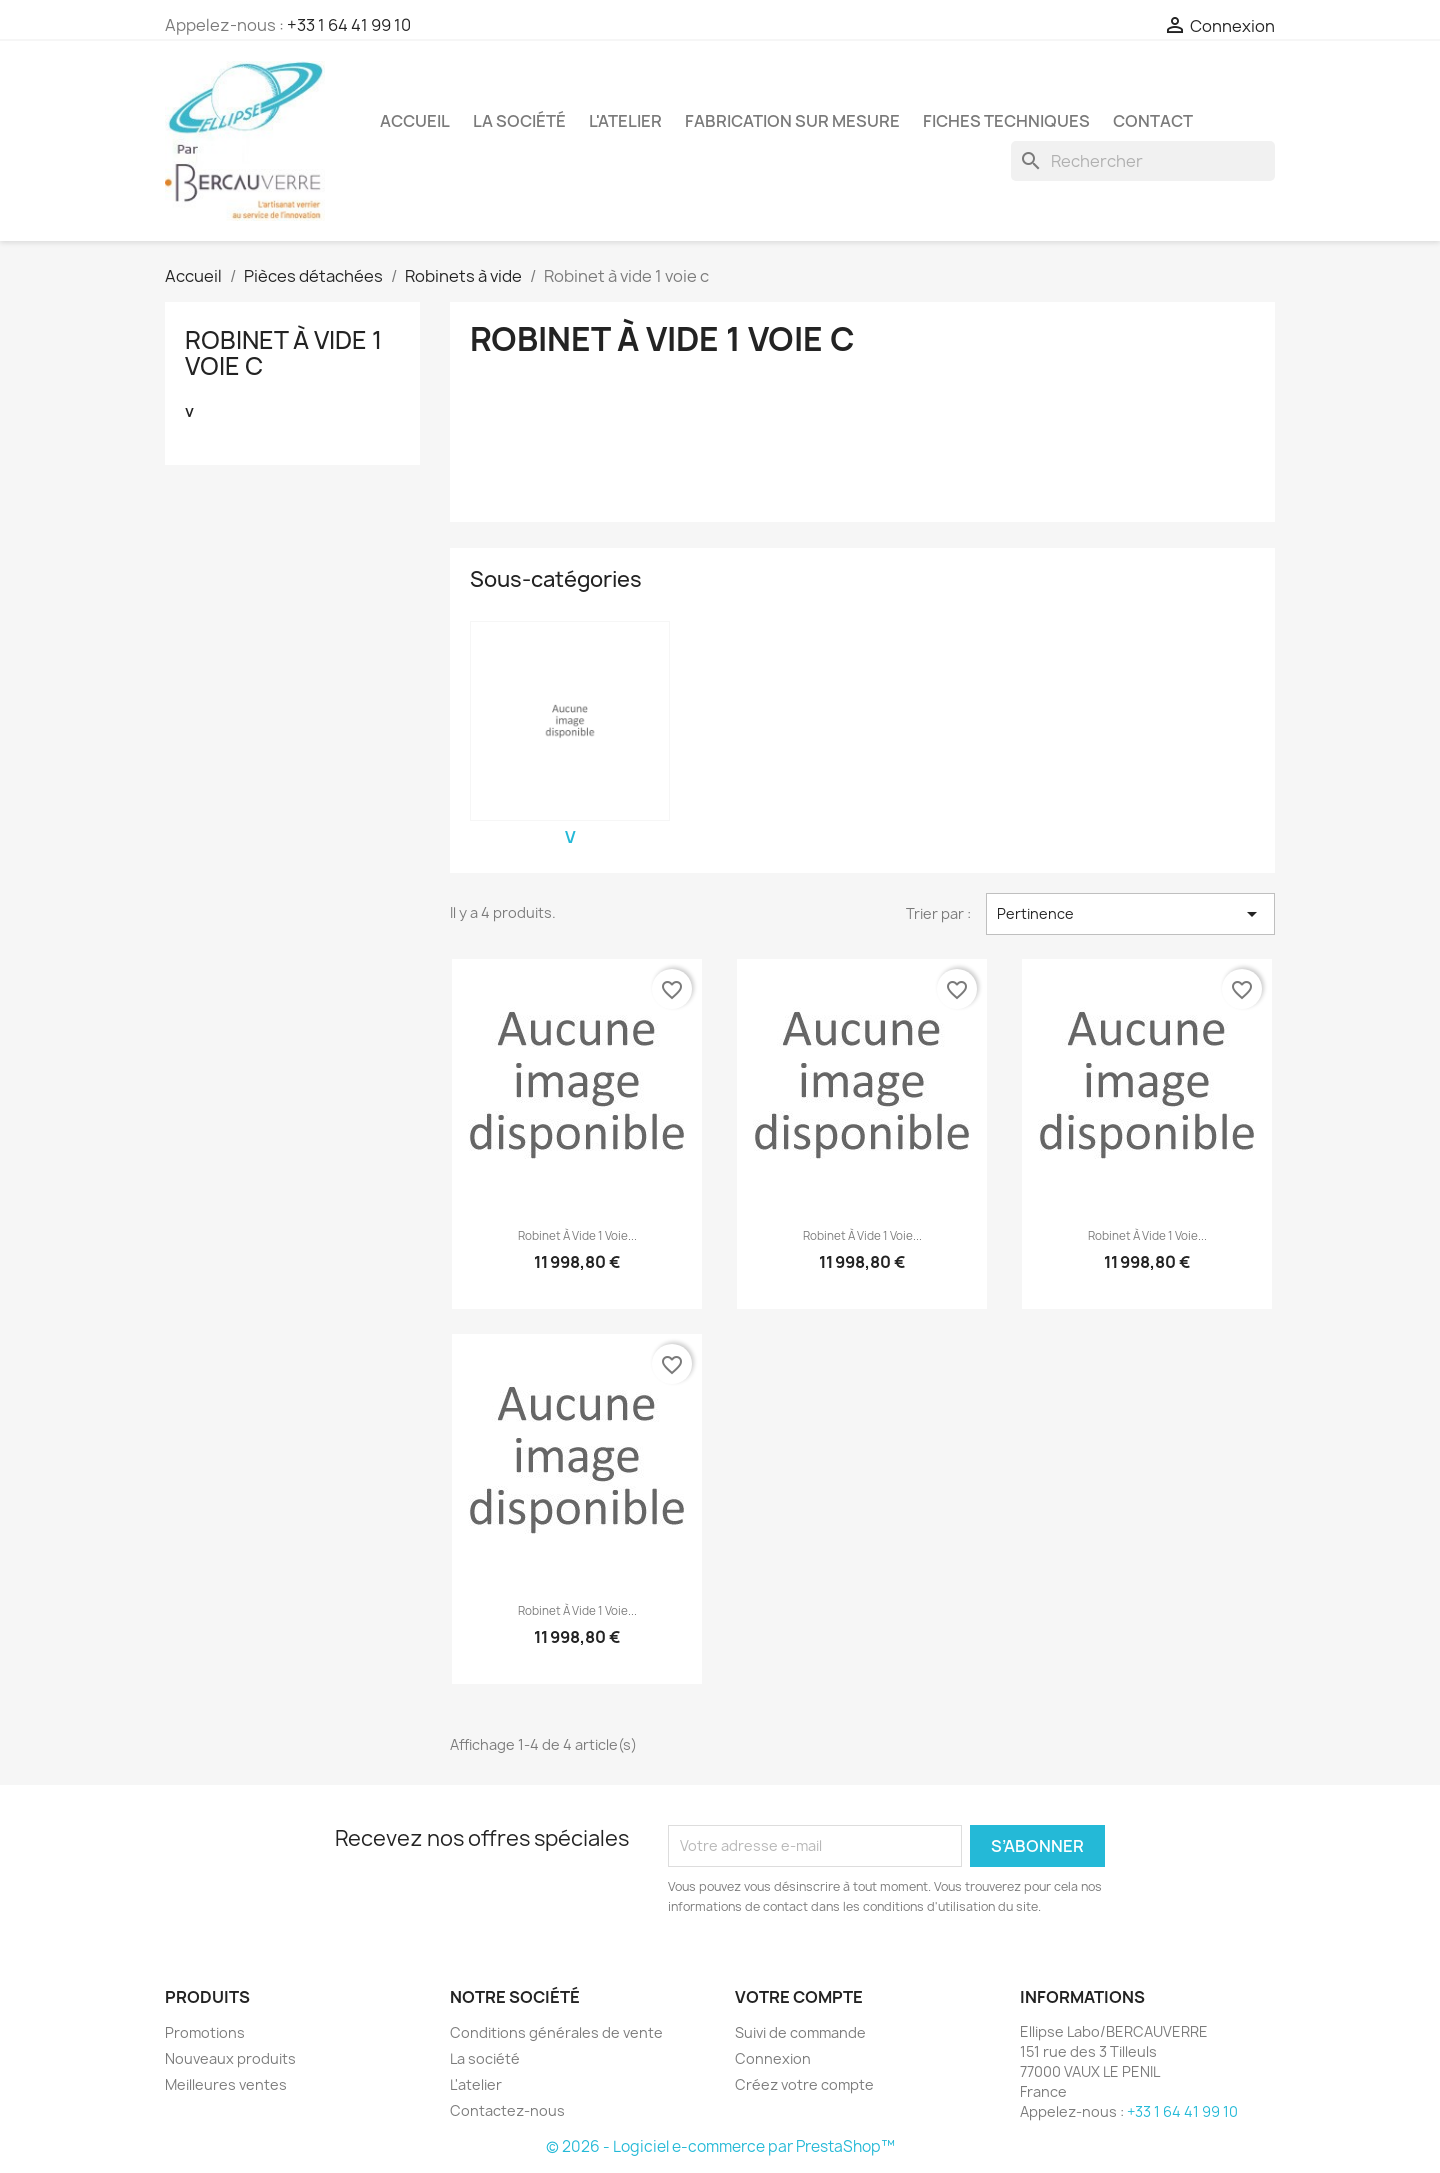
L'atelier (625, 121)
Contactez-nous (507, 2110)
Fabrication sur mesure (792, 121)
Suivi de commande (800, 2032)
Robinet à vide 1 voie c (283, 353)
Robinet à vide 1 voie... (577, 1236)
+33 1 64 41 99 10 (349, 25)
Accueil (415, 121)
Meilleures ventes (226, 2084)
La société (519, 121)
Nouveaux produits (230, 2058)
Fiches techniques (1006, 121)
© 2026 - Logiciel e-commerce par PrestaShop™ (720, 2146)
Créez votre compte (804, 2084)
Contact (1153, 121)
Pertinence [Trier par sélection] (1130, 914)
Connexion (773, 2058)
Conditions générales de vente (556, 2032)
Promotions (205, 2032)
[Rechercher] (1143, 161)
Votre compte (799, 1997)
